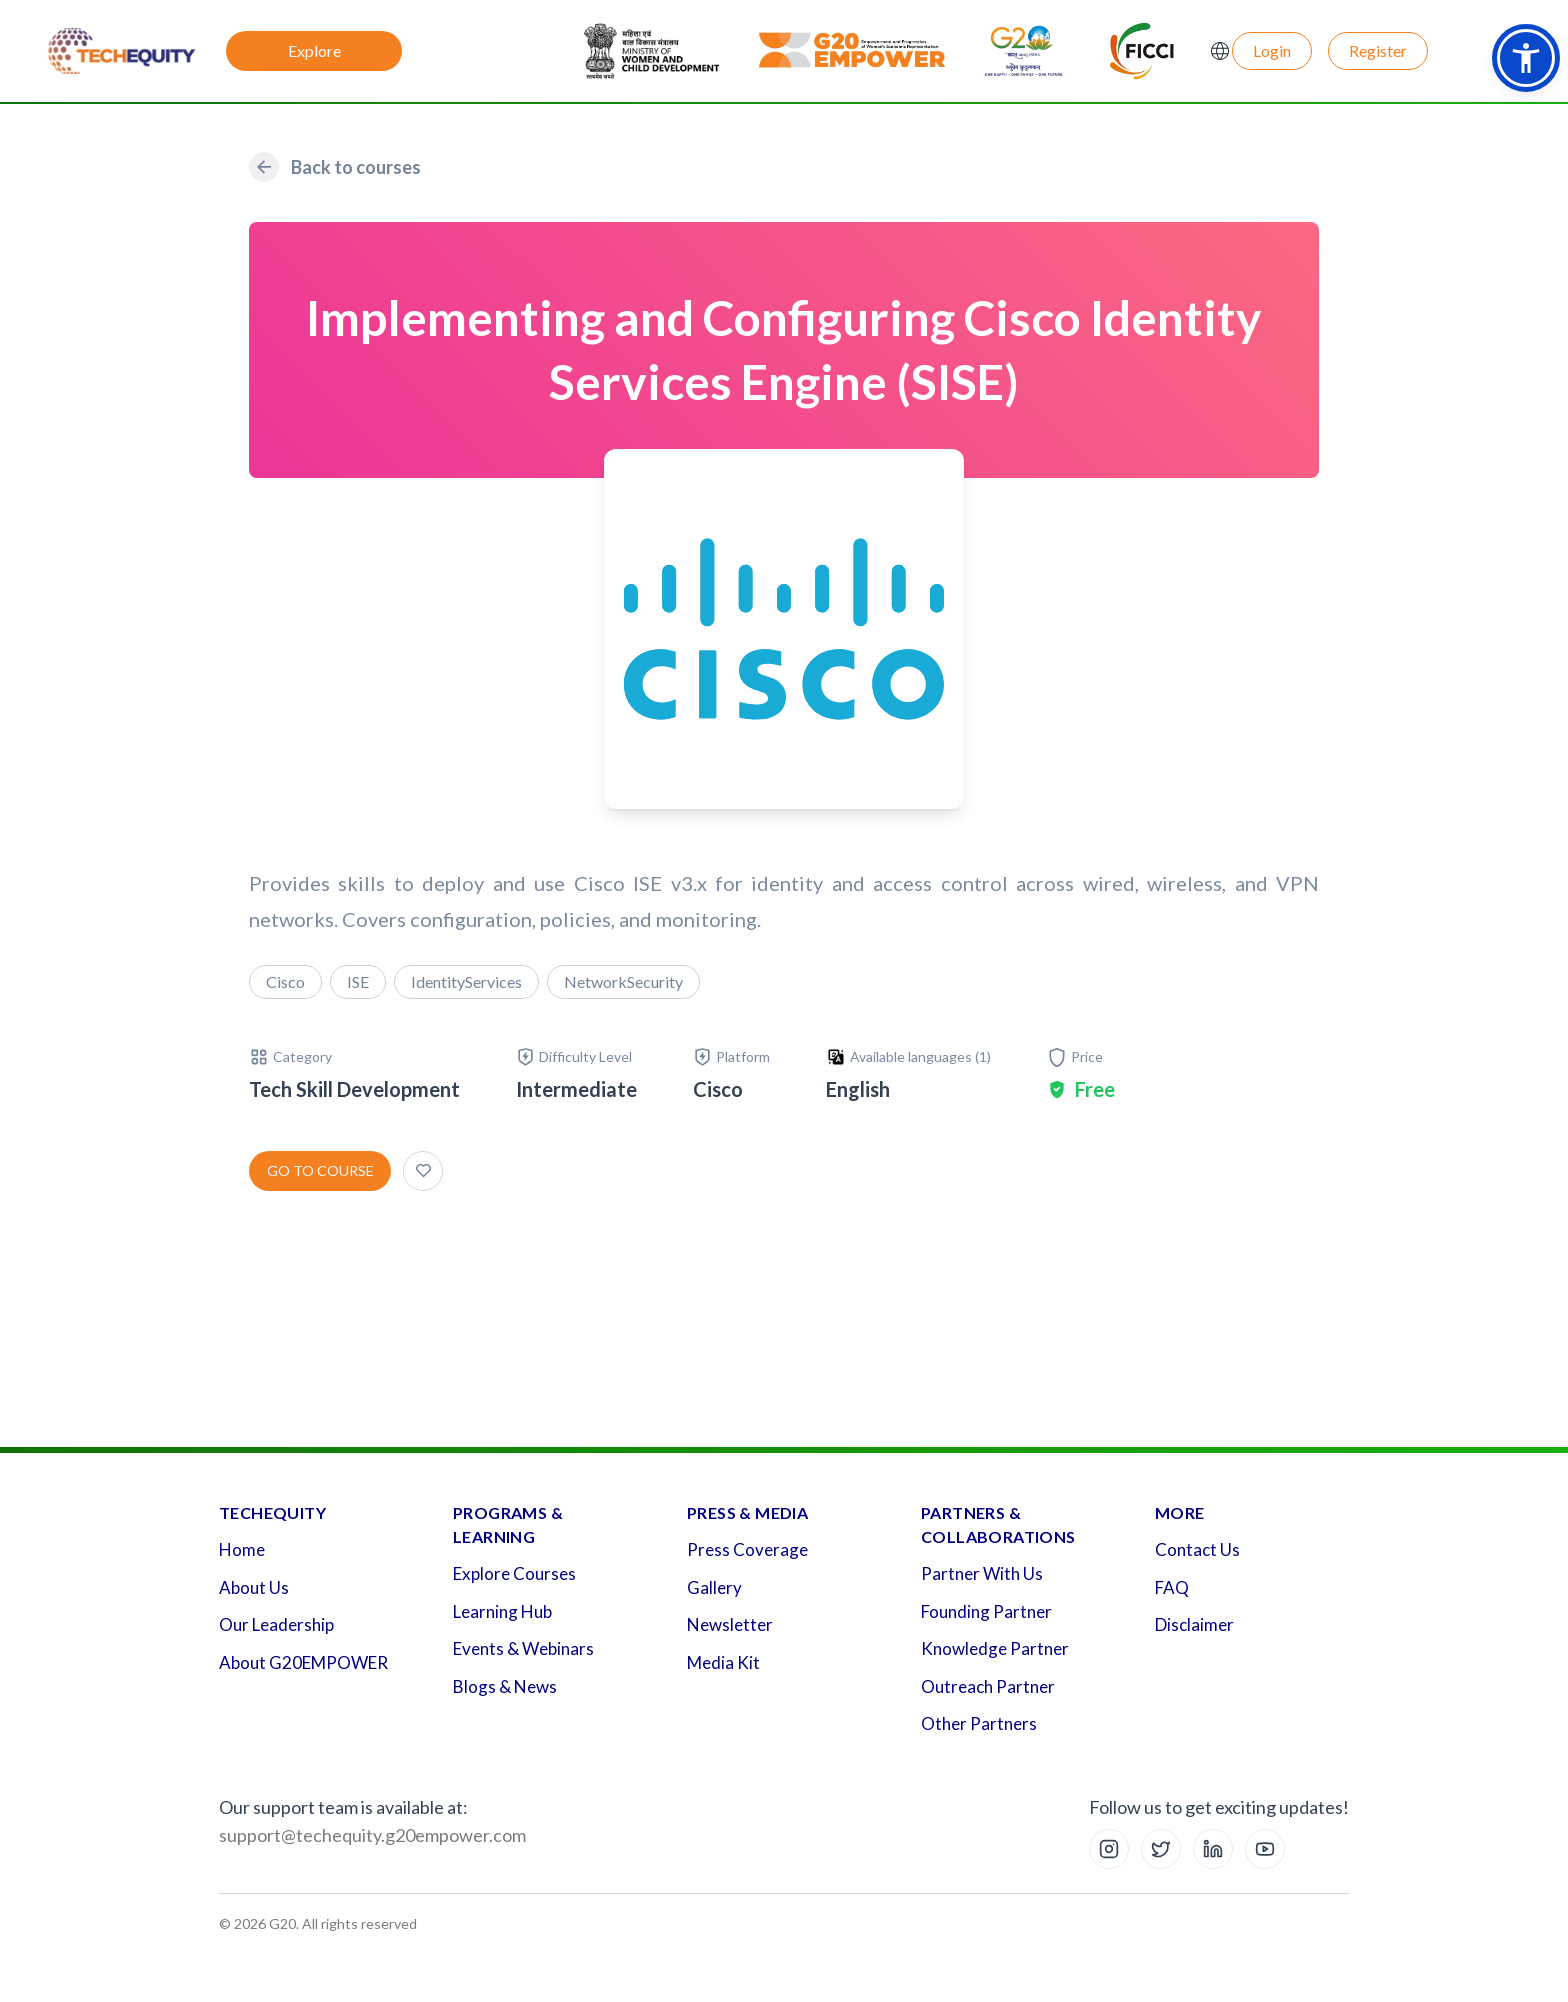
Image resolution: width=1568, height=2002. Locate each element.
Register (1378, 50)
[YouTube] (1265, 1849)
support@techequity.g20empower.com (372, 1835)
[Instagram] (1109, 1849)
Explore (314, 50)
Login (1272, 50)
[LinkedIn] (1213, 1849)
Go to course (320, 1170)
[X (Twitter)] (1161, 1849)
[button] (1526, 58)
